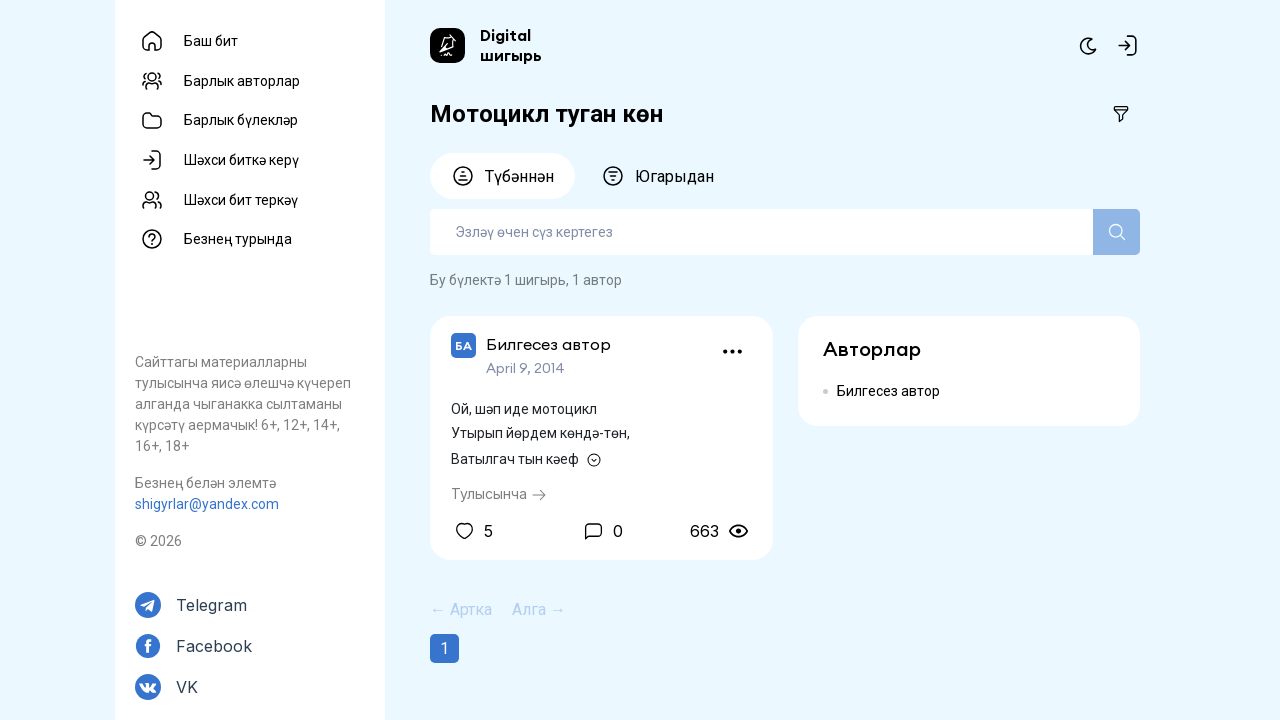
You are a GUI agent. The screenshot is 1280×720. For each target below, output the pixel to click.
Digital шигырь (511, 45)
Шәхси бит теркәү (241, 200)
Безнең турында (238, 239)
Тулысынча (499, 493)
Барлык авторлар (242, 81)
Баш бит (211, 41)
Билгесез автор (888, 391)
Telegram (211, 605)
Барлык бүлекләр (241, 120)
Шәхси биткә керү (241, 160)
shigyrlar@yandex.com (207, 504)
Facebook (214, 646)
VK (187, 687)
